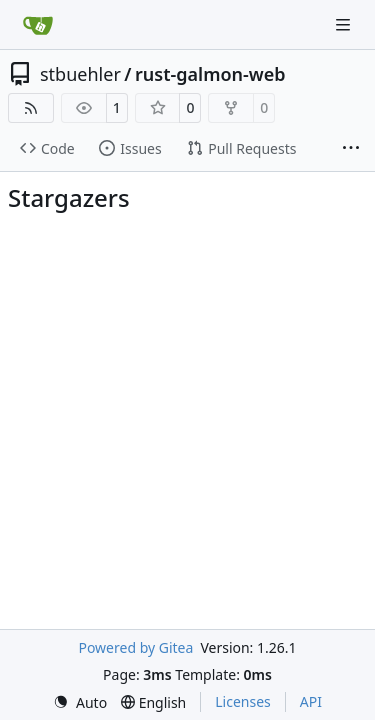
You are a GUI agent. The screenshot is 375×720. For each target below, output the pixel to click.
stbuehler (80, 74)
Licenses (243, 701)
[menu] (80, 702)
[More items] (351, 149)
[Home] (38, 25)
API (311, 701)
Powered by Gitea (135, 647)
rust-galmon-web (210, 74)
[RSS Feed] (31, 108)
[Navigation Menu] (345, 24)
